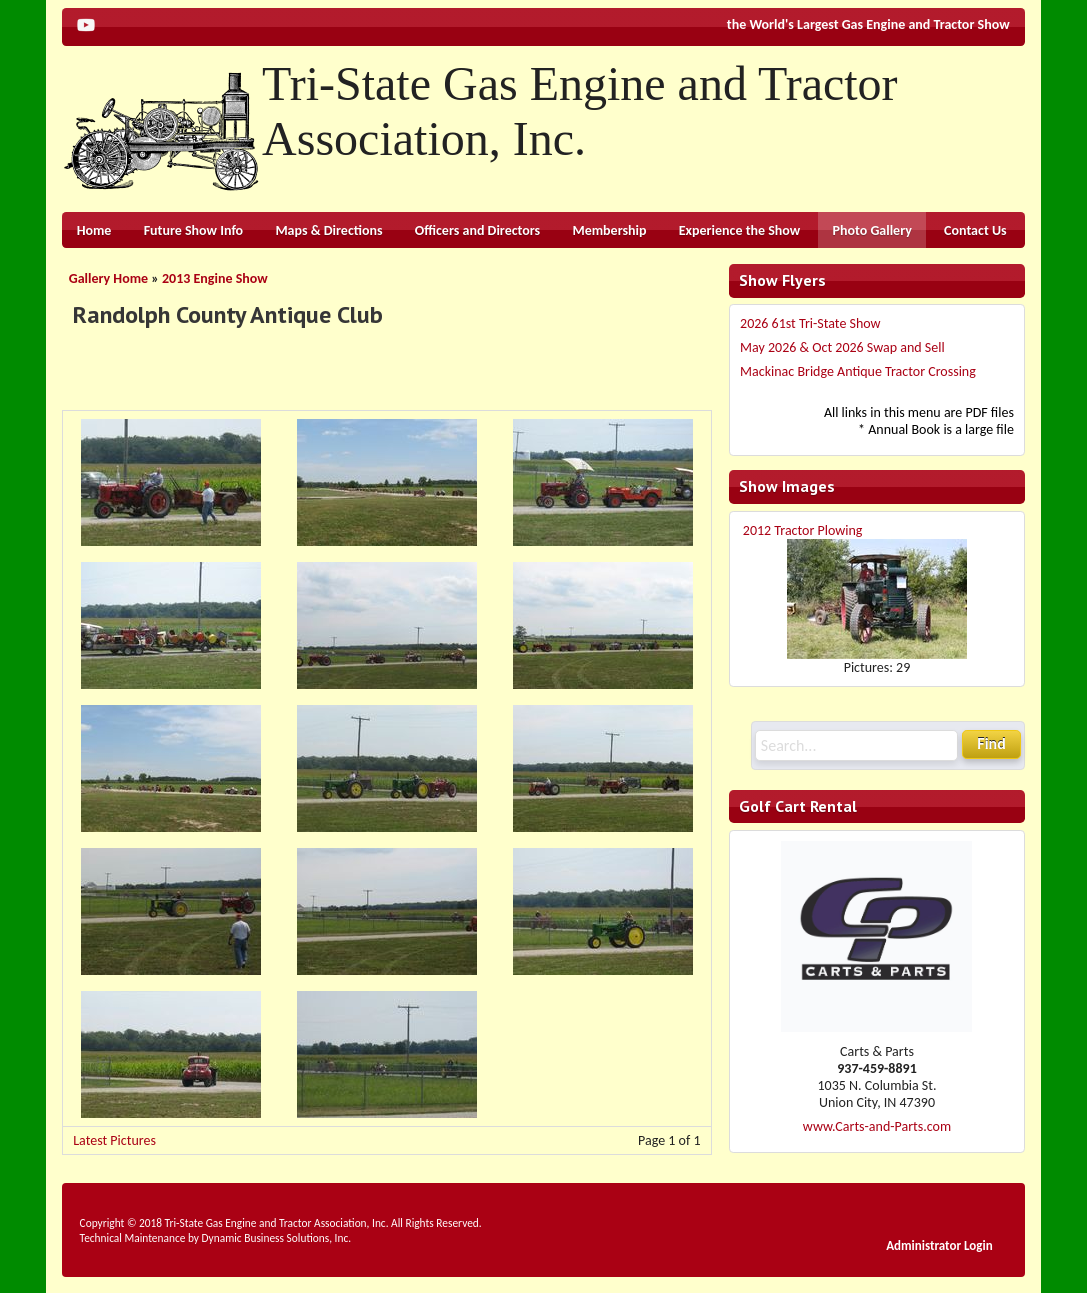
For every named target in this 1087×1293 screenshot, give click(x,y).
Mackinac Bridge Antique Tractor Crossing (858, 371)
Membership (609, 230)
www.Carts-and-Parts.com (877, 1126)
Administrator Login (939, 1245)
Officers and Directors (477, 230)
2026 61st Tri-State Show (810, 323)
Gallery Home (108, 278)
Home (94, 230)
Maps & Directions (328, 230)
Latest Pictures (114, 1140)
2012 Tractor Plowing (803, 530)
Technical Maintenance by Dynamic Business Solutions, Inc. (215, 1238)
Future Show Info (193, 230)
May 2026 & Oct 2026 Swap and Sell (842, 347)
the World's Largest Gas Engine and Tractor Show (868, 24)
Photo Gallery (872, 230)
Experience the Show (740, 230)
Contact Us (975, 230)
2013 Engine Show (215, 278)
